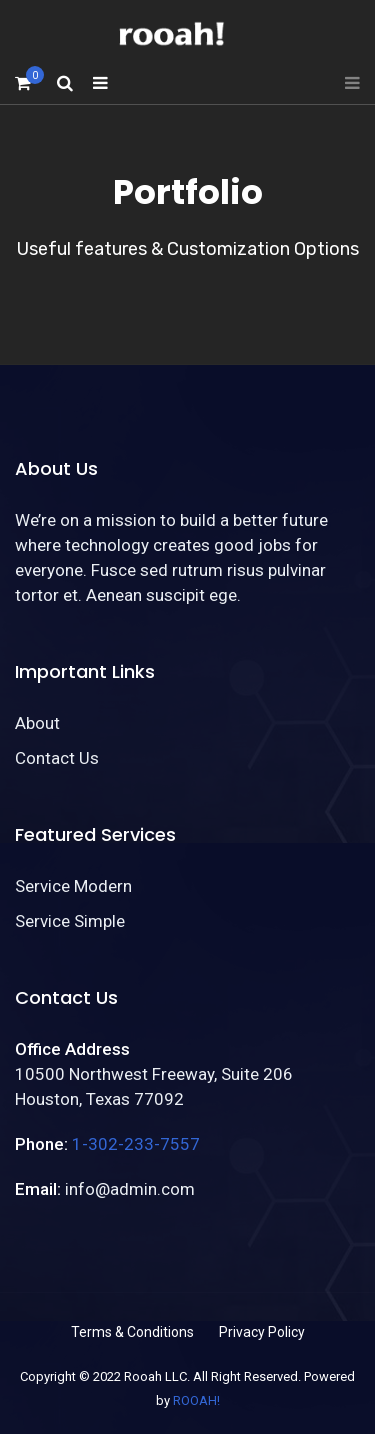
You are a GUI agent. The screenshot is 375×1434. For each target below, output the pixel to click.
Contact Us (57, 758)
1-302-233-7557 (136, 1144)
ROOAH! (196, 1400)
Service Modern (73, 886)
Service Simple (70, 921)
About (37, 723)
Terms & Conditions (132, 1332)
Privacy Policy (262, 1332)
